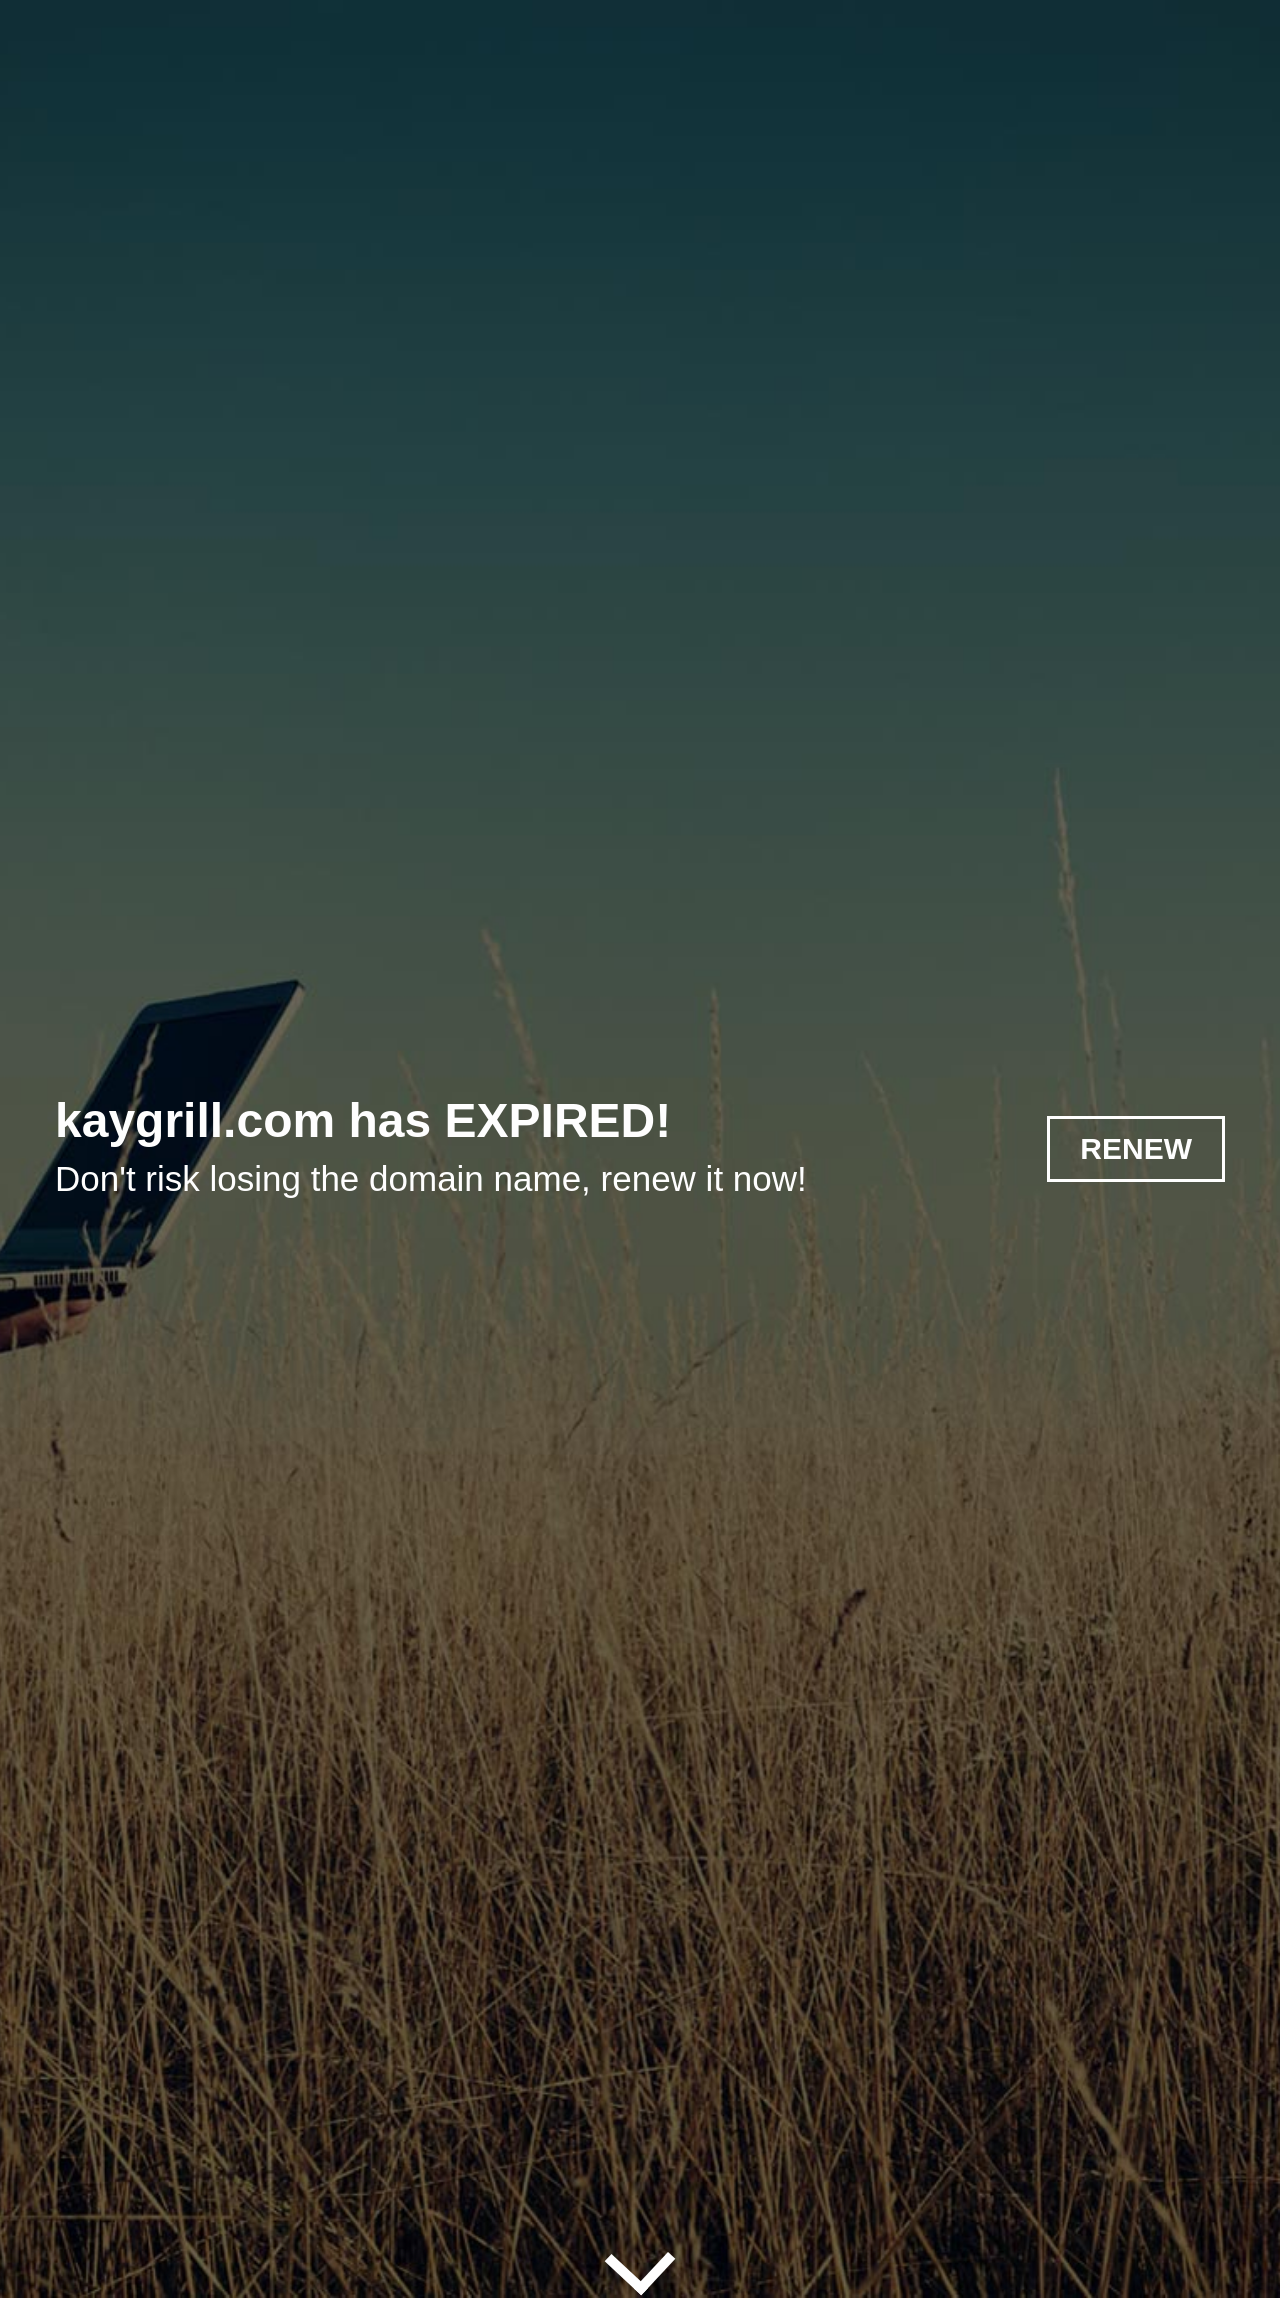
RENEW (1136, 1148)
